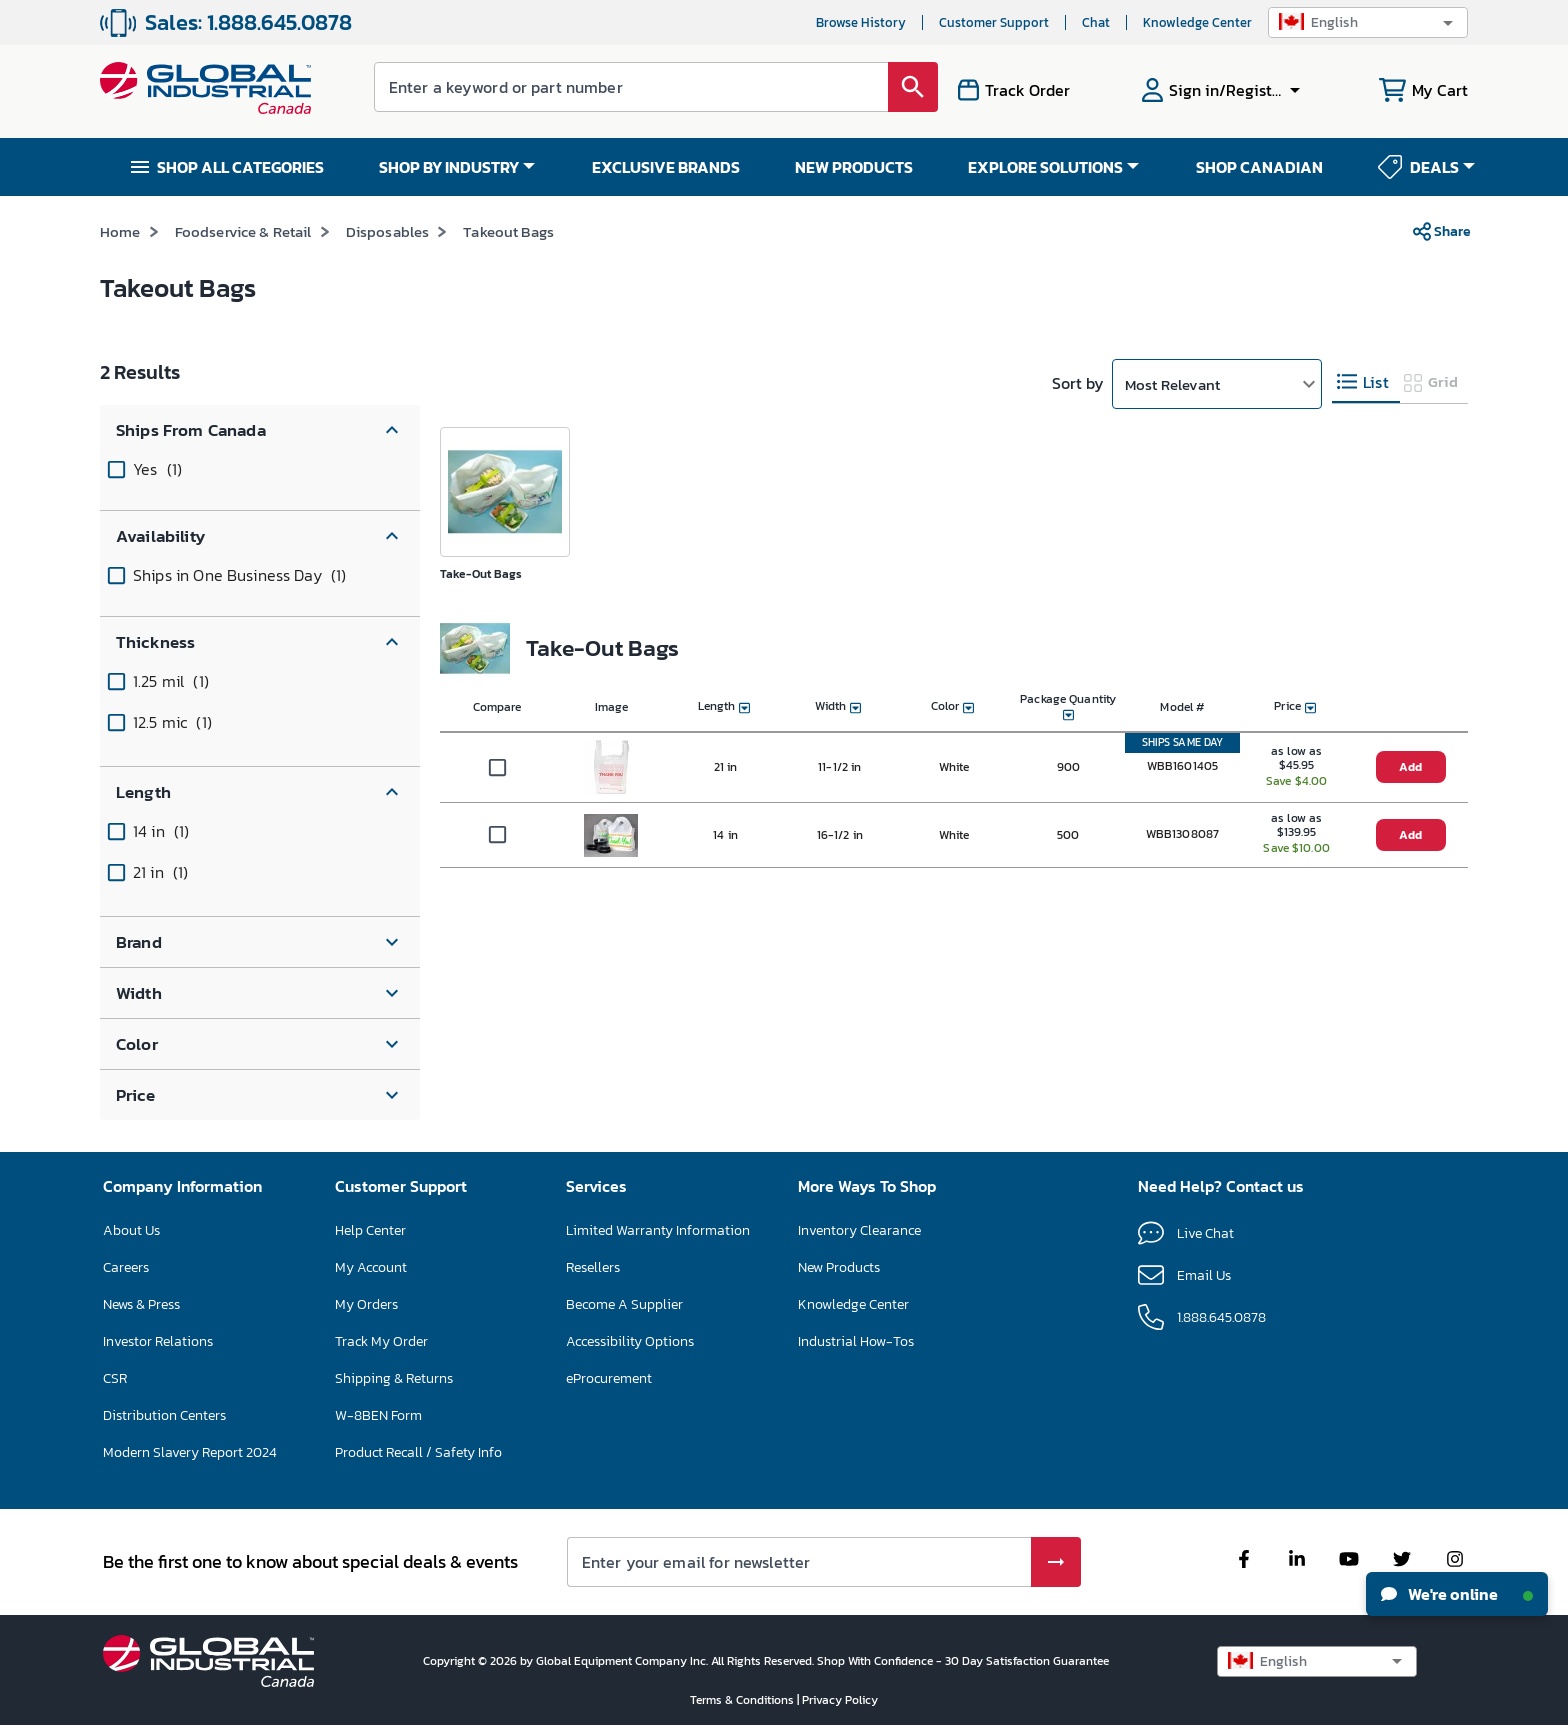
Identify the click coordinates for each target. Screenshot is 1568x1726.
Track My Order (381, 1341)
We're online (1457, 1594)
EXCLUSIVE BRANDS (666, 167)
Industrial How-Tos (856, 1341)
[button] (1368, 22)
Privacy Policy (840, 1700)
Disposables (388, 231)
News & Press (141, 1304)
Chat (1096, 22)
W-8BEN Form (378, 1415)
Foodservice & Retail (243, 231)
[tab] (1366, 382)
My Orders (366, 1304)
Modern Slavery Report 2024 (190, 1452)
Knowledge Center (1197, 22)
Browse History (861, 22)
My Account (371, 1267)
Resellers (593, 1267)
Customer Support (994, 22)
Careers (126, 1267)
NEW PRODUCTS (854, 167)
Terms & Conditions (743, 1700)
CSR (115, 1378)
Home (120, 231)
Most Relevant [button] (1172, 384)
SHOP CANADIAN (1259, 167)
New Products (839, 1267)
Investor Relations (158, 1341)
